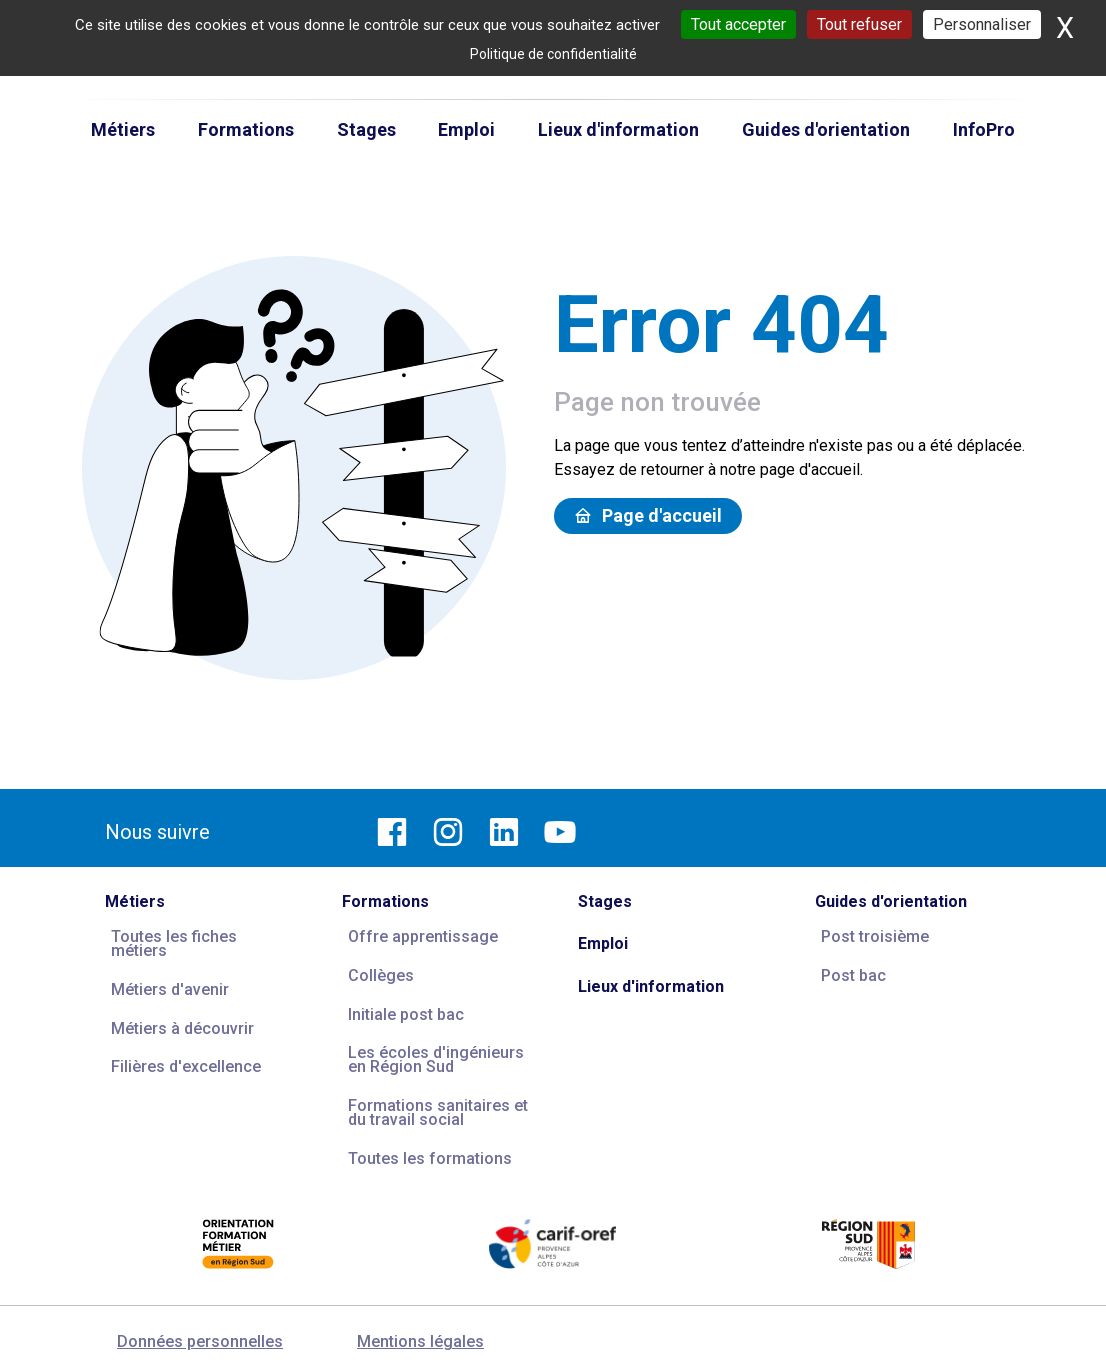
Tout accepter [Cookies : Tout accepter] (738, 24)
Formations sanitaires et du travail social (438, 1112)
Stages (605, 901)
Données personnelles (200, 1341)
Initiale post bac (406, 1014)
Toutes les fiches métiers (174, 943)
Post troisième (875, 936)
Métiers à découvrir (182, 1028)
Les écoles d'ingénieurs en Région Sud (436, 1059)
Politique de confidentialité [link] (553, 54)
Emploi (603, 943)
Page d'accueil (648, 516)
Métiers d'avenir (170, 989)
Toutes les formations (430, 1158)
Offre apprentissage (423, 936)
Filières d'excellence (186, 1066)
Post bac (853, 975)
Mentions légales (420, 1341)
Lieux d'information (651, 986)
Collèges (381, 975)
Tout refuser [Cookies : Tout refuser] (859, 24)
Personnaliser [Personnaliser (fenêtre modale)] (982, 24)
